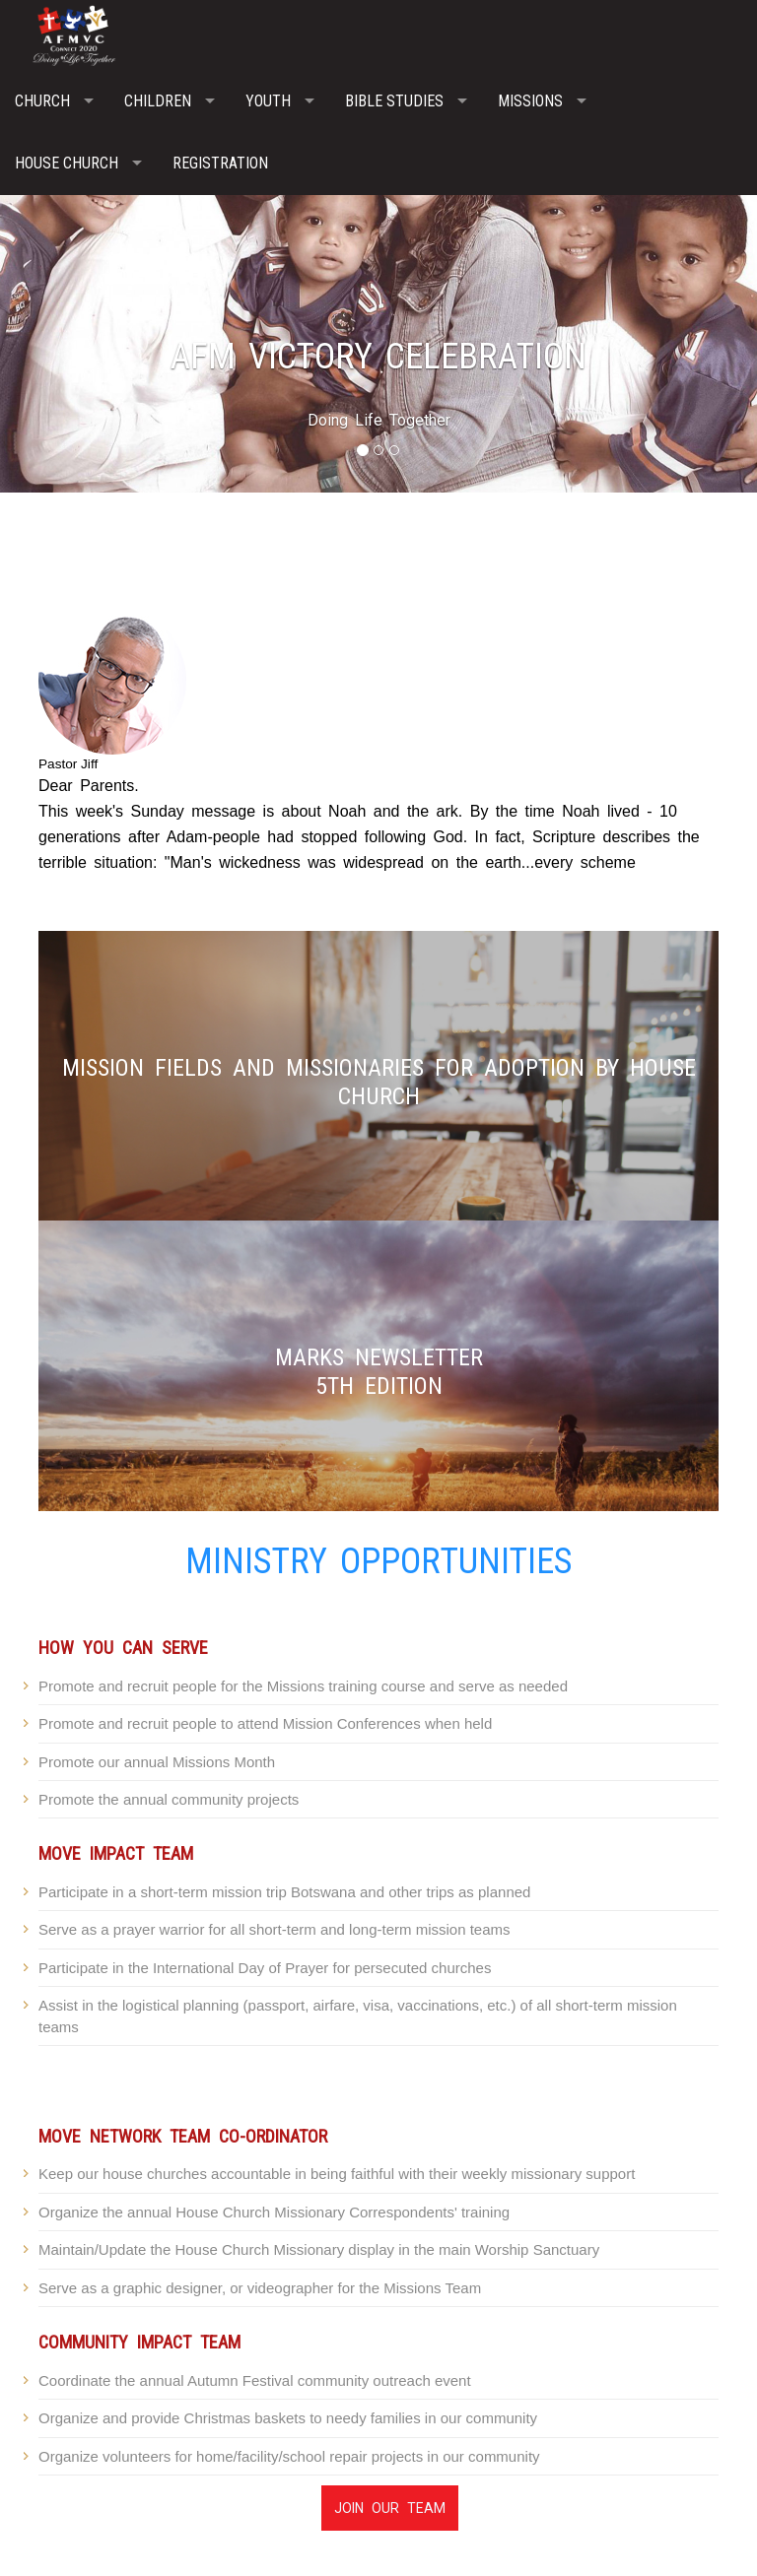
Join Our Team (390, 2508)
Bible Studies (394, 101)
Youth (268, 101)
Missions (530, 101)
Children (157, 101)
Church (42, 101)
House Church (66, 163)
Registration (220, 163)
